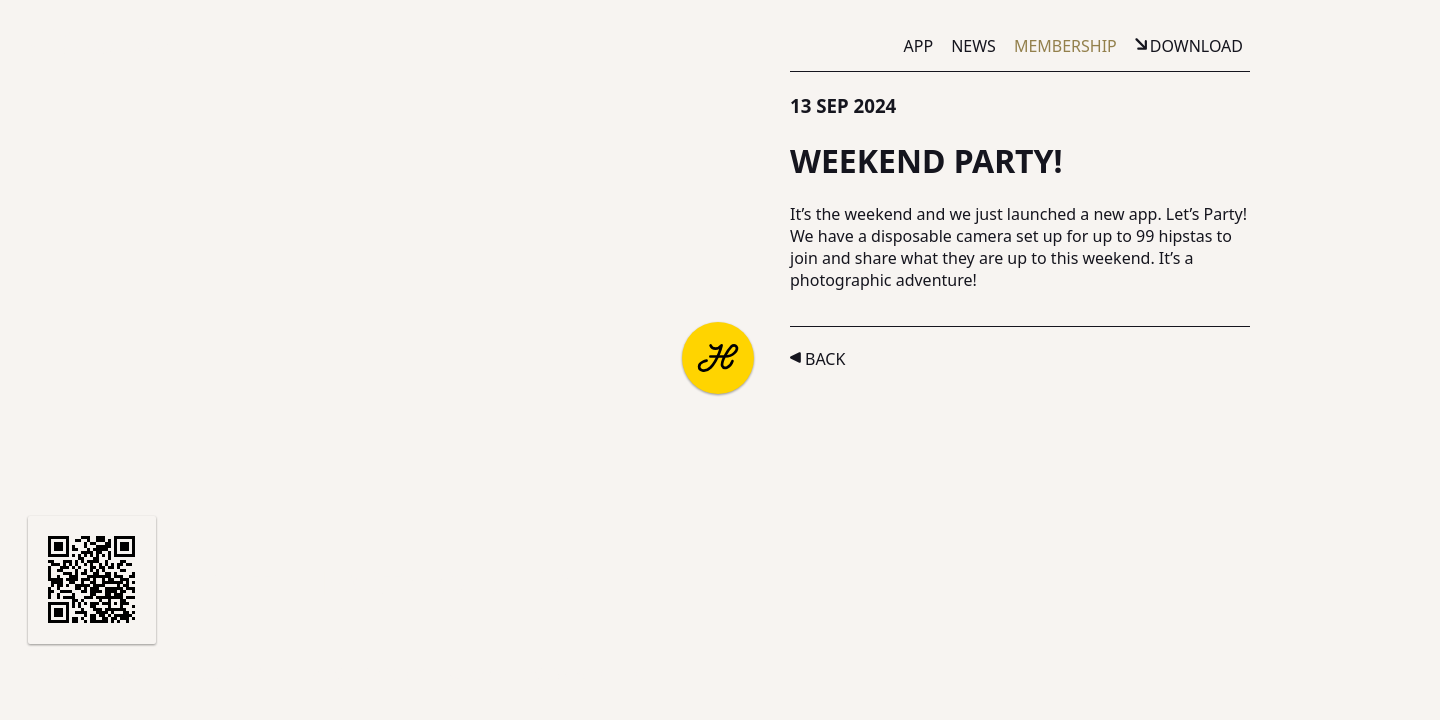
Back (825, 359)
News (973, 46)
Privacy (392, 674)
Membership (1065, 46)
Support (237, 674)
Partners (146, 674)
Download (1196, 46)
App (919, 46)
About (62, 674)
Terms (317, 674)
